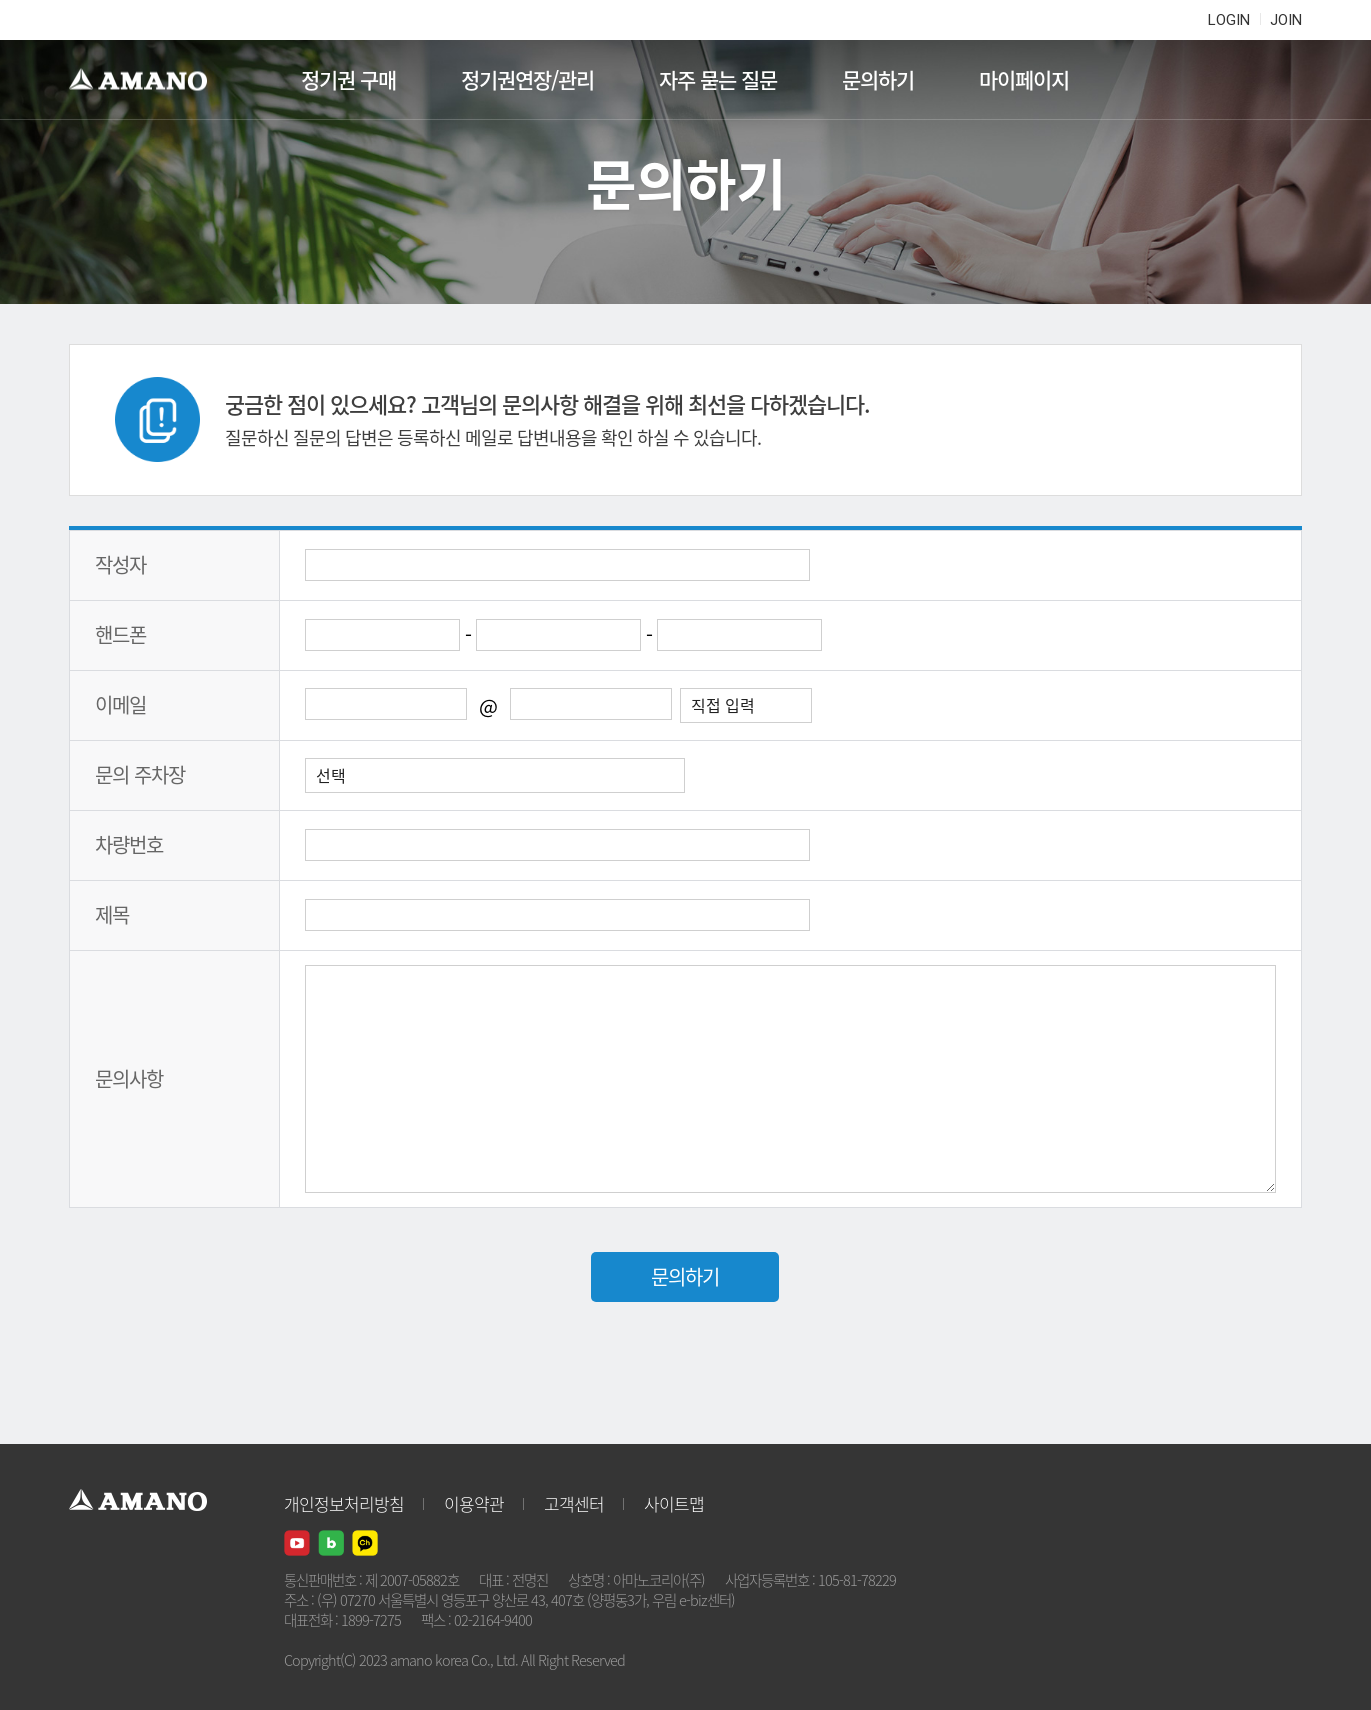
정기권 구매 (348, 79)
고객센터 (574, 1503)
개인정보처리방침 (344, 1503)
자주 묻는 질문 (718, 79)
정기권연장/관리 (527, 79)
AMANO (147, 80)
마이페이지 (1024, 79)
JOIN (1286, 20)
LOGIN (1229, 20)
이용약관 (474, 1503)
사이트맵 (674, 1503)
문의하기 (878, 79)
